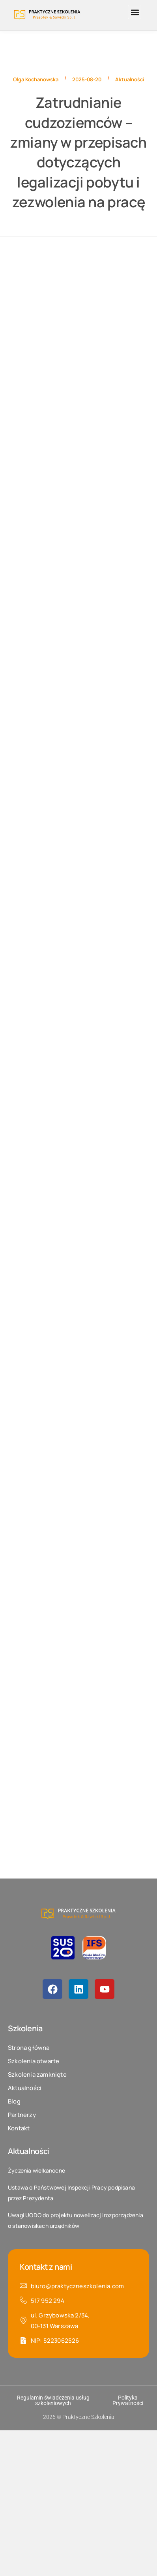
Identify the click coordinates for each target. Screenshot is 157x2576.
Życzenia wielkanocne (36, 2170)
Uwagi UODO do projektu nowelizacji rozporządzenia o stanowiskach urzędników (75, 2220)
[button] (134, 12)
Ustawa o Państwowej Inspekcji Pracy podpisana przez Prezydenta (71, 2193)
